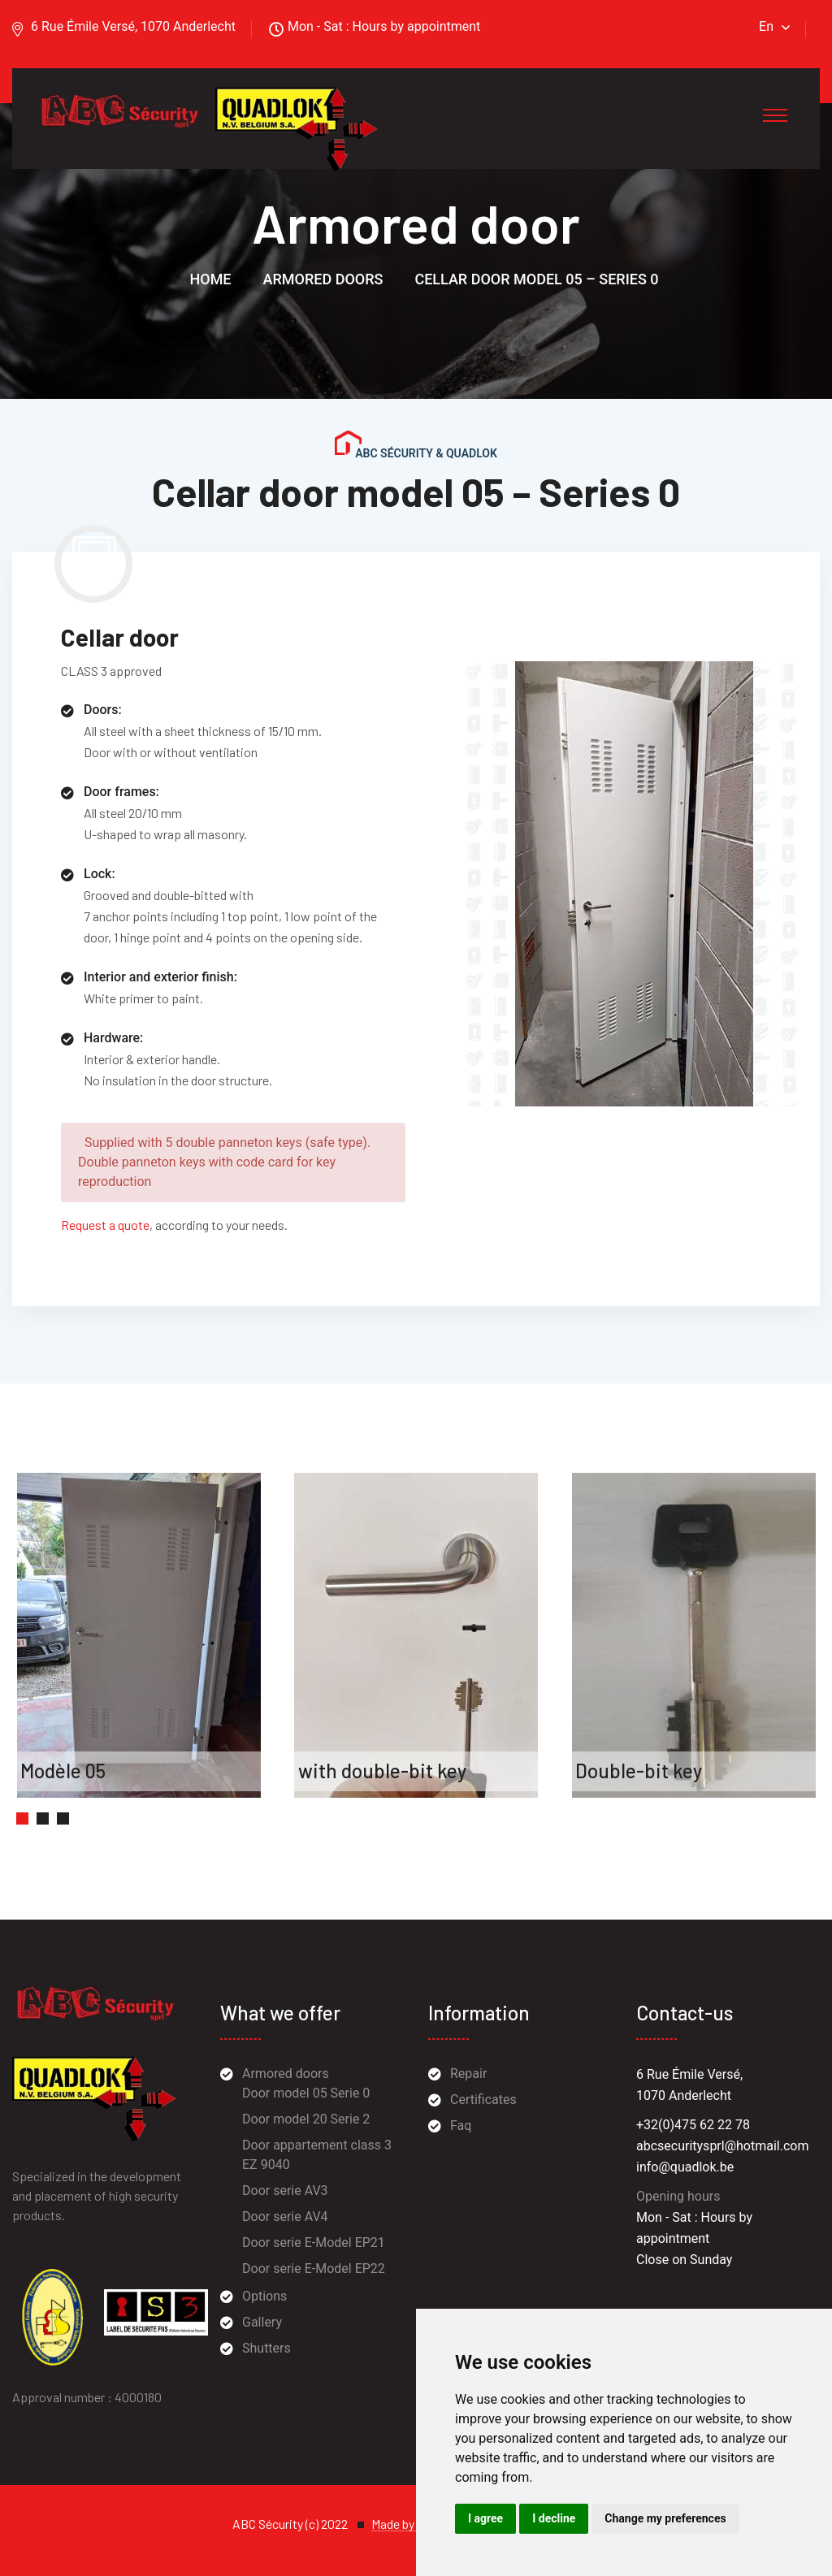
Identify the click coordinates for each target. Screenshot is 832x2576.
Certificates (483, 2099)
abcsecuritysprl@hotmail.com (722, 2146)
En (766, 26)
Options (264, 2296)
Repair (468, 2073)
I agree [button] (485, 2518)
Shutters (266, 2348)
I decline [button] (553, 2518)
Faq (460, 2125)
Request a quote (105, 1224)
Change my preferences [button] (665, 2518)
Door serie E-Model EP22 (313, 2268)
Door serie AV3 (285, 2190)
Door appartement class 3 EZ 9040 (317, 2154)
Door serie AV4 (285, 2216)
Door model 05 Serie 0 (306, 2093)
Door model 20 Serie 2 (306, 2119)
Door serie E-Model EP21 (313, 2242)
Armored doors (323, 279)
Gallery (262, 2322)
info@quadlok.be (685, 2167)
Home (210, 279)
